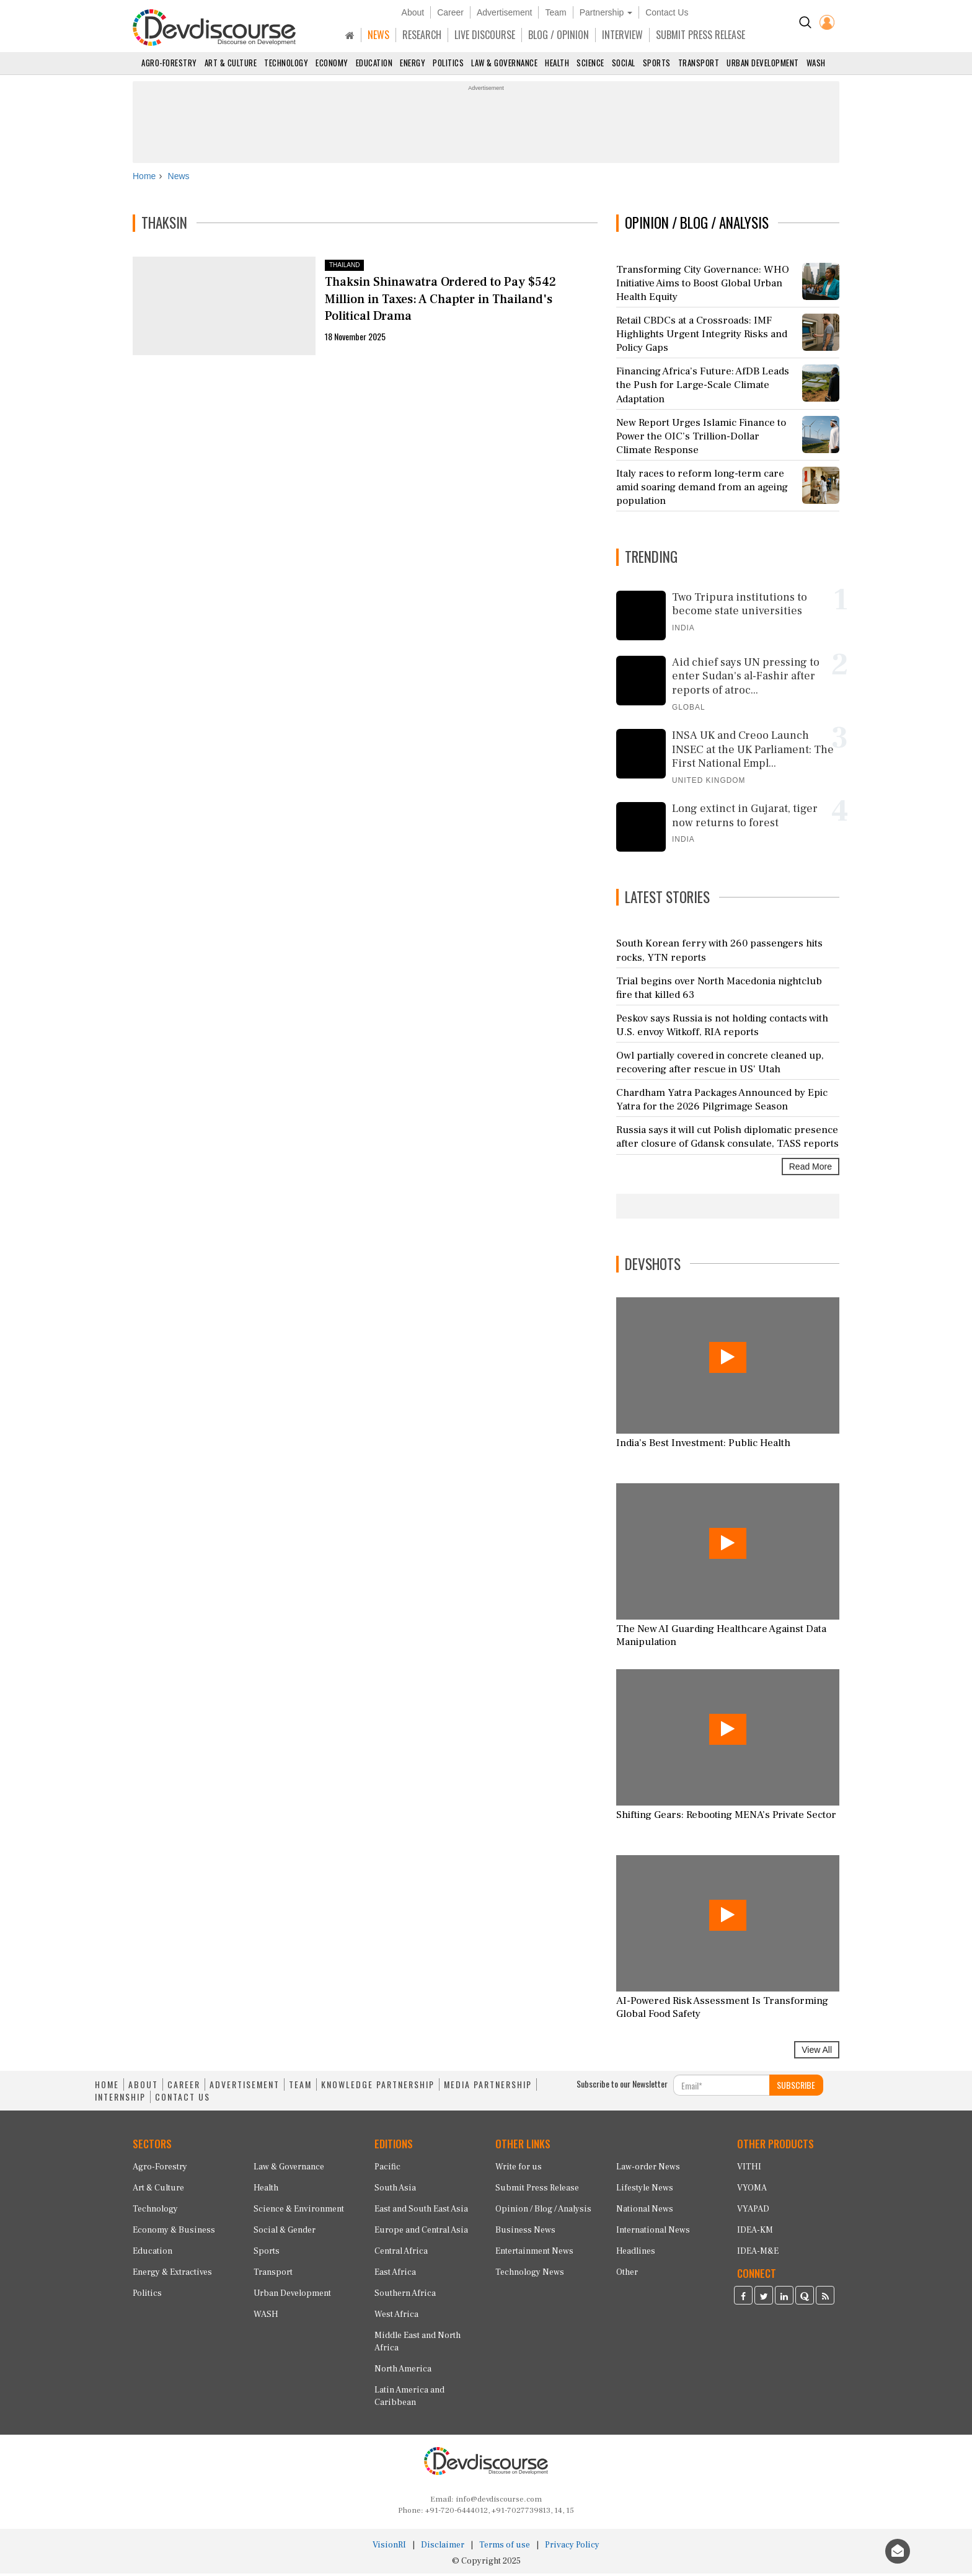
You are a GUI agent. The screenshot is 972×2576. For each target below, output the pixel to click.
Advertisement (504, 12)
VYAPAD (753, 2211)
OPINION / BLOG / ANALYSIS (697, 225)
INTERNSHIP (120, 2100)
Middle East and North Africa (417, 2344)
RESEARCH (421, 34)
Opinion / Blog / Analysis (543, 2211)
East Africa (395, 2274)
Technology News (529, 2274)
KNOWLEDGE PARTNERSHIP (378, 2087)
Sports (657, 62)
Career (450, 12)
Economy (332, 62)
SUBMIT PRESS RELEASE (700, 34)
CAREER (183, 2087)
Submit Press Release (537, 2190)
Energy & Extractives (172, 2274)
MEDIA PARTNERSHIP (488, 2087)
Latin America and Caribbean (409, 2399)
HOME (107, 2087)
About (413, 12)
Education (374, 62)
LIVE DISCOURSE (484, 34)
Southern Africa (405, 2295)
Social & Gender (285, 2232)
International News (653, 2232)
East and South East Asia (421, 2211)
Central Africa (401, 2253)
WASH (816, 62)
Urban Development (763, 62)
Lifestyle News (644, 2190)
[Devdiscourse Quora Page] (804, 2299)
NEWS (378, 34)
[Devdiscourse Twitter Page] (763, 2299)
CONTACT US (182, 2100)
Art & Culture (231, 62)
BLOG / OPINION (558, 34)
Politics (448, 62)
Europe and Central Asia (421, 2232)
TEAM (300, 2087)
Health (557, 62)
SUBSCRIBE (796, 2087)
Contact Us (666, 12)
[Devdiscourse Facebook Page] (743, 2299)
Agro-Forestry (169, 62)
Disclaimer (442, 2547)
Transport (699, 62)
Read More (810, 1169)
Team (555, 12)
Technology (286, 62)
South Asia (395, 2190)
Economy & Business (174, 2232)
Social (623, 62)
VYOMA (752, 2190)
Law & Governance (504, 62)
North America (402, 2371)
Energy (412, 62)
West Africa (396, 2316)
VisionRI (389, 2547)
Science (590, 62)
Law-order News (648, 2169)
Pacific (387, 2169)
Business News (525, 2232)
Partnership (606, 12)
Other (627, 2274)
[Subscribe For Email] (721, 2088)
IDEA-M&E (758, 2253)
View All (817, 2053)
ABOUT (143, 2087)
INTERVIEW (622, 34)
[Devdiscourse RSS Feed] (825, 2299)
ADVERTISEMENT (245, 2087)
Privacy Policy (572, 2547)
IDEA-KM (755, 2232)
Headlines (635, 2253)
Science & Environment (299, 2211)
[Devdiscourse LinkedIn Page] (784, 2299)
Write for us (518, 2169)
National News (644, 2211)
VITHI (749, 2169)
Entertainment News (534, 2253)
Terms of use (504, 2547)
